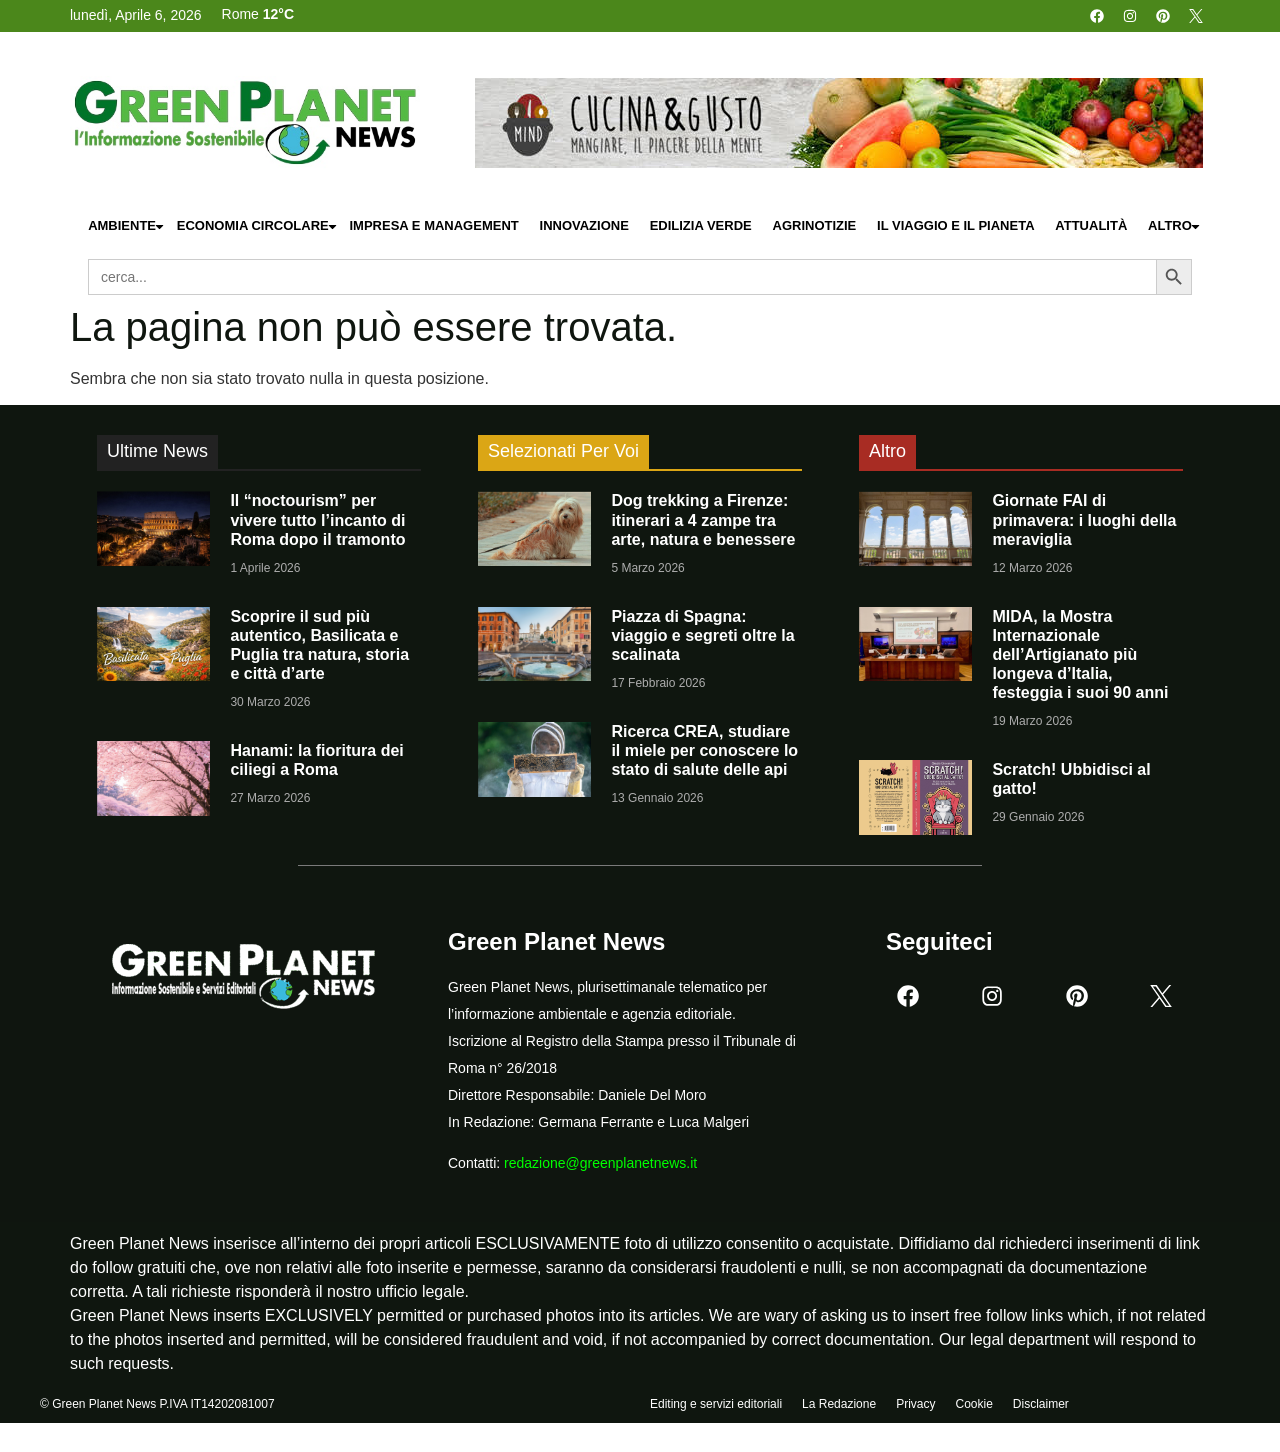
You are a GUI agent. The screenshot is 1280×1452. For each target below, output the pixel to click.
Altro (1175, 226)
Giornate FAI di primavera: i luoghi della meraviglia (1084, 519)
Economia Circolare (258, 226)
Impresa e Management (433, 225)
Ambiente (127, 226)
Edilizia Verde (701, 225)
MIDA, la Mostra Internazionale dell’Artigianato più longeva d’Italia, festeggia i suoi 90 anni (1080, 655)
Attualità (1091, 225)
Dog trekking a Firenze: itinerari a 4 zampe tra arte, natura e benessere (703, 519)
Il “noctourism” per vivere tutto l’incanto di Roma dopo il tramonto (317, 519)
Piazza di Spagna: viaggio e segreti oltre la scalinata (702, 635)
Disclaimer (1041, 1409)
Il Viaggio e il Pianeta (955, 225)
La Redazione (839, 1409)
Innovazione (584, 225)
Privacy (915, 1409)
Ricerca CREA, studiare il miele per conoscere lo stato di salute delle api (704, 750)
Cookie (973, 1409)
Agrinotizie (815, 225)
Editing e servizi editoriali (716, 1409)
